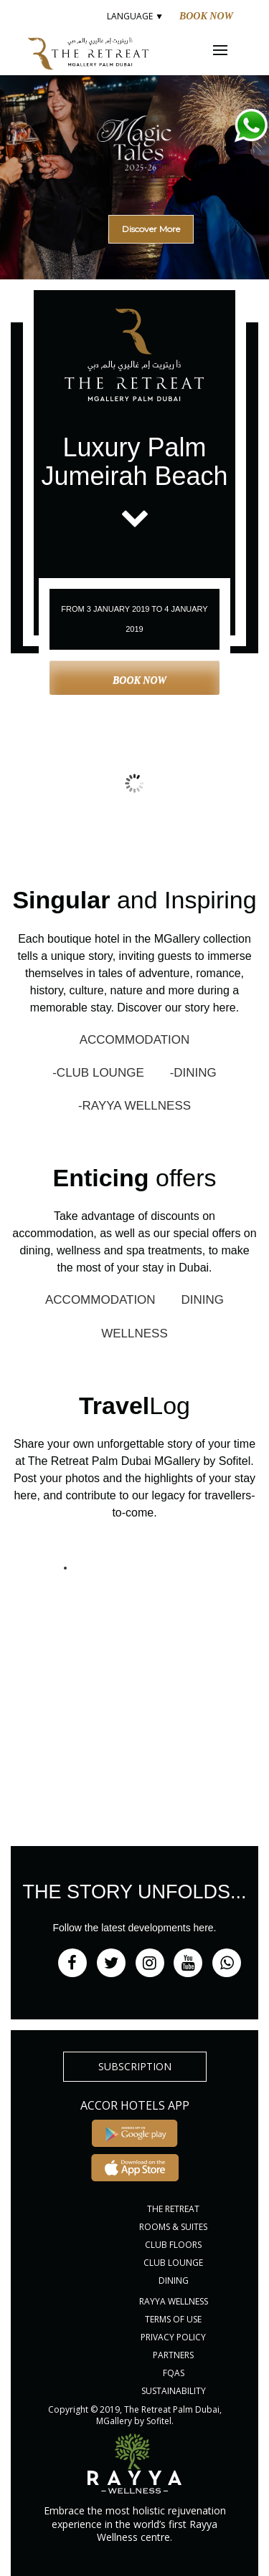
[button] (134, 154)
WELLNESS (134, 1333)
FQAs (173, 2373)
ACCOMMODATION (135, 1040)
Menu (229, 50)
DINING (203, 1300)
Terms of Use (173, 2319)
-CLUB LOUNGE (98, 1073)
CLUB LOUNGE (173, 2263)
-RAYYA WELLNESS (134, 1105)
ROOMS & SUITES (173, 2227)
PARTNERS (173, 2355)
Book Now (206, 16)
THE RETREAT (173, 2209)
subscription (134, 2066)
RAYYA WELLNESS (173, 2301)
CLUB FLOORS (173, 2245)
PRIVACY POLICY (173, 2337)
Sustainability (173, 2391)
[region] (134, 172)
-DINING (193, 1073)
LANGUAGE (134, 16)
